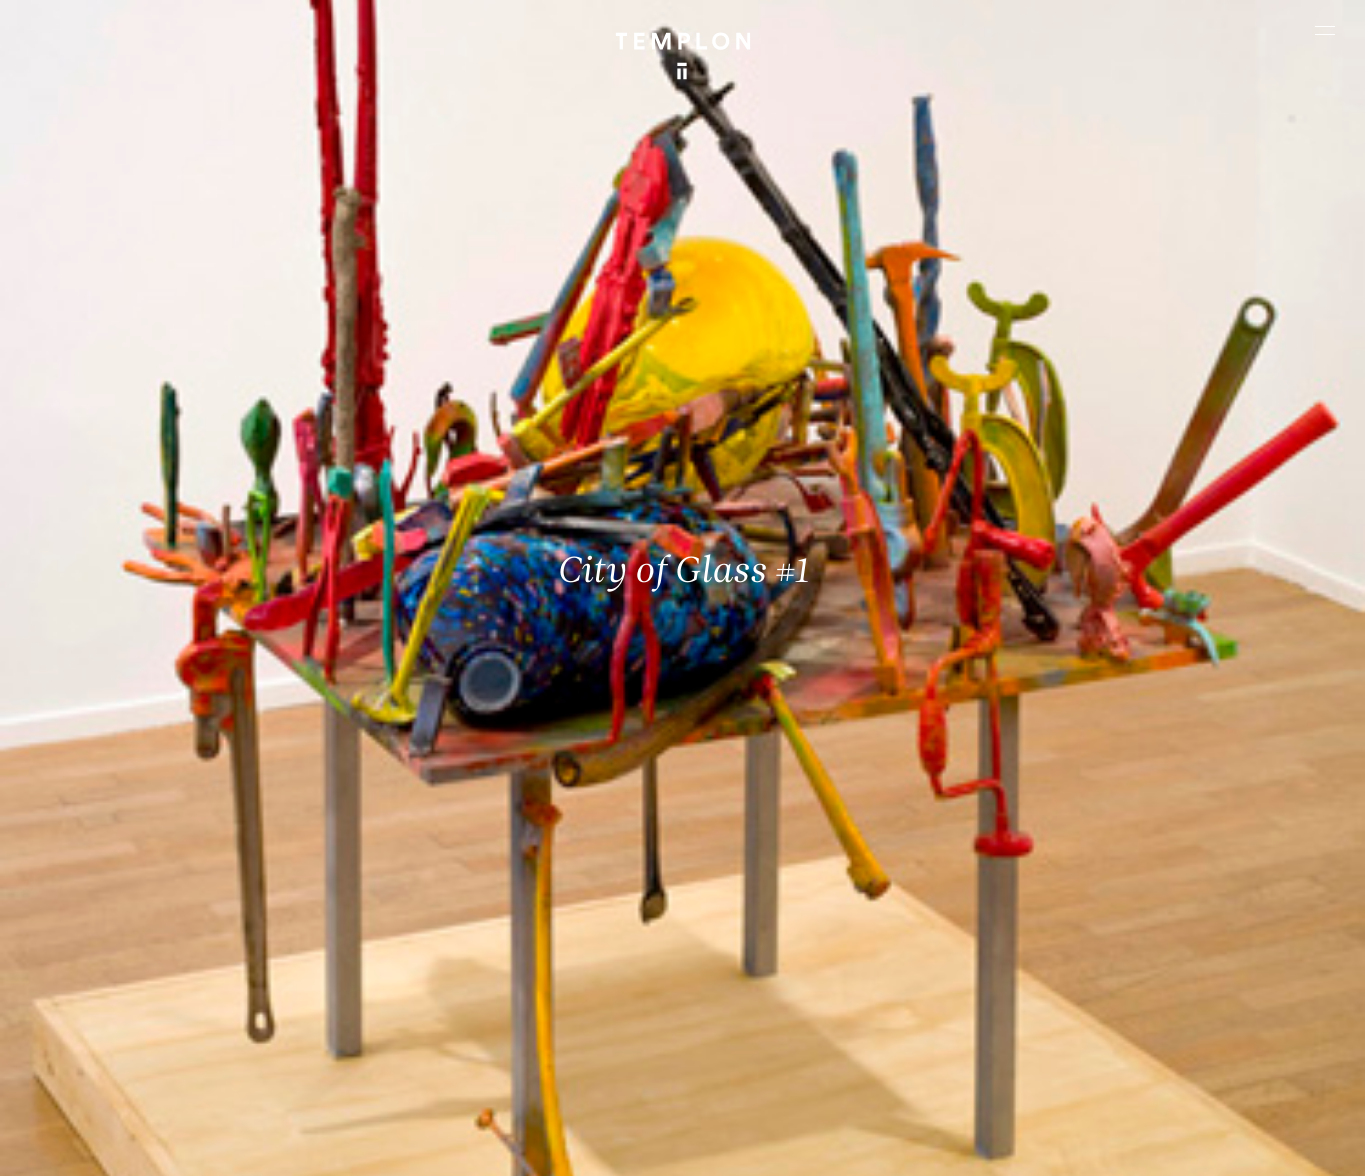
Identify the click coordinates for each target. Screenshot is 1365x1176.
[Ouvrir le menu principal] (1325, 30)
